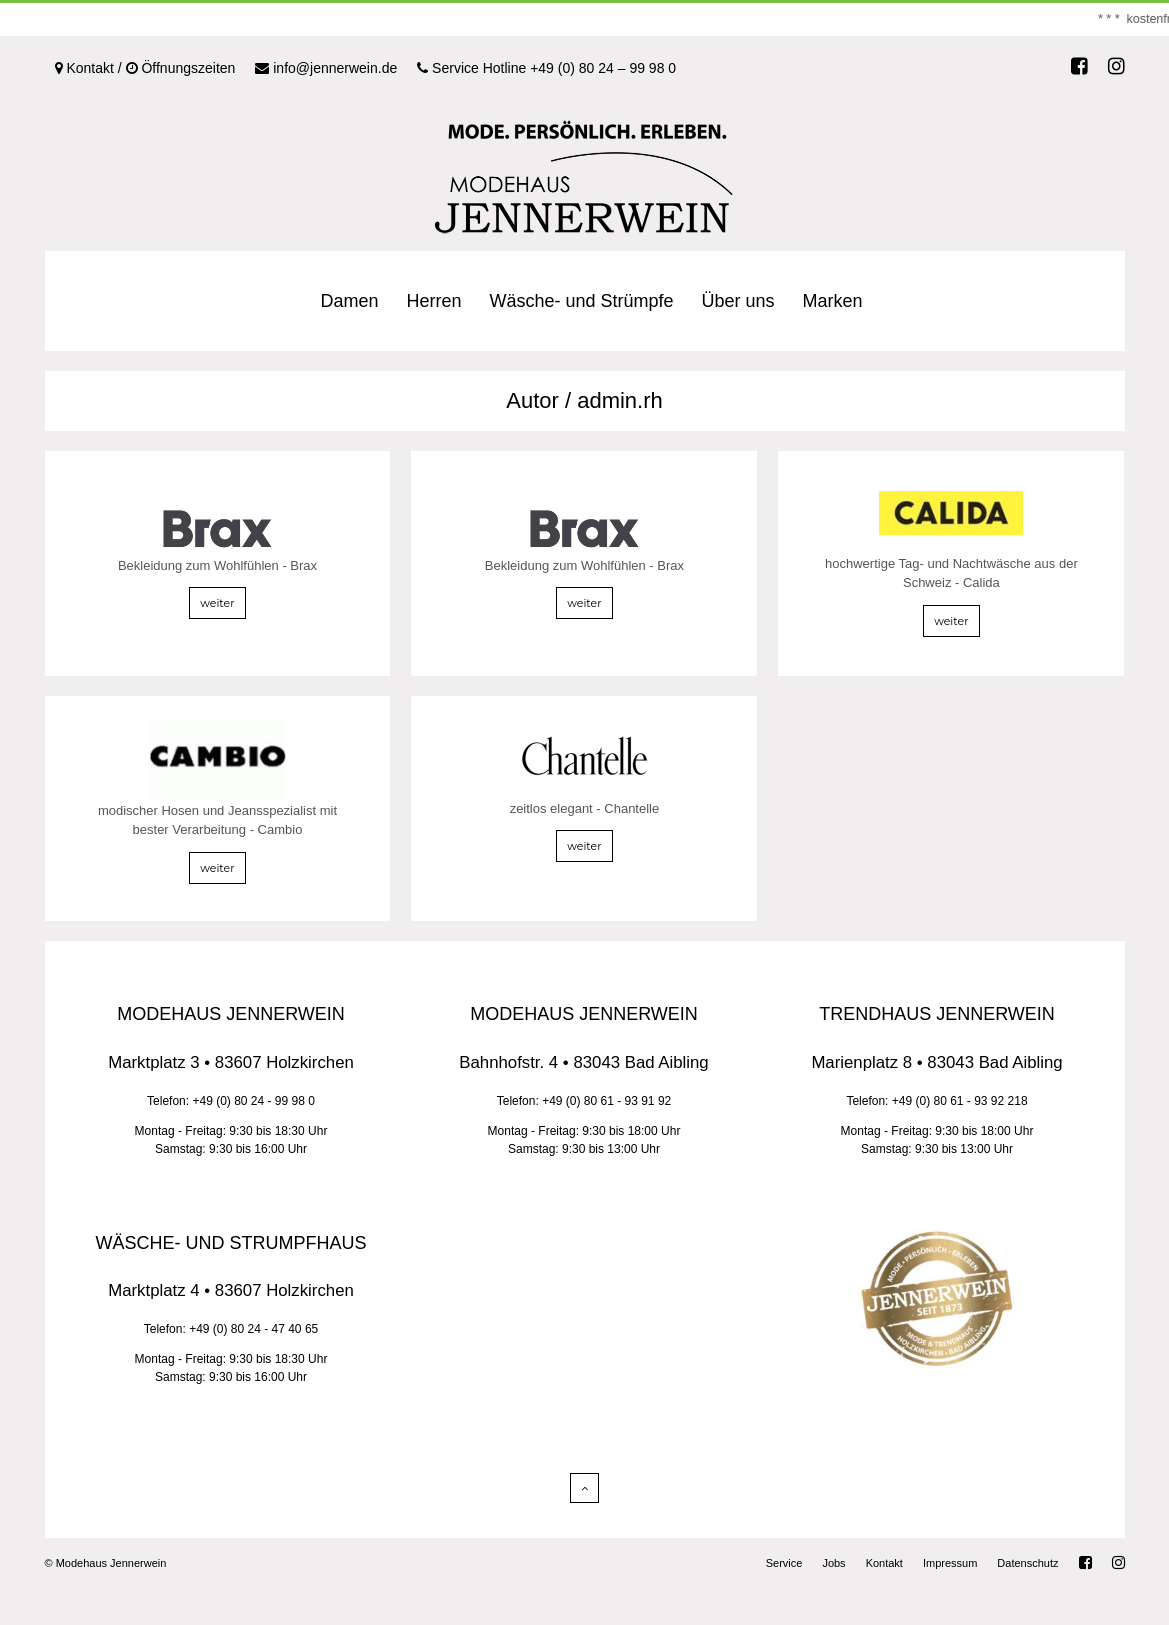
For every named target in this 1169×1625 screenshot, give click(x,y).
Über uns (738, 301)
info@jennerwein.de (326, 68)
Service (784, 1563)
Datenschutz (1027, 1563)
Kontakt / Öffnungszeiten (145, 68)
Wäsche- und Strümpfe (581, 301)
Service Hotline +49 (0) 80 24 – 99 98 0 (546, 68)
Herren (433, 301)
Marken (833, 301)
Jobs (833, 1563)
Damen (349, 301)
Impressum (950, 1563)
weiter (217, 603)
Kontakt (884, 1563)
